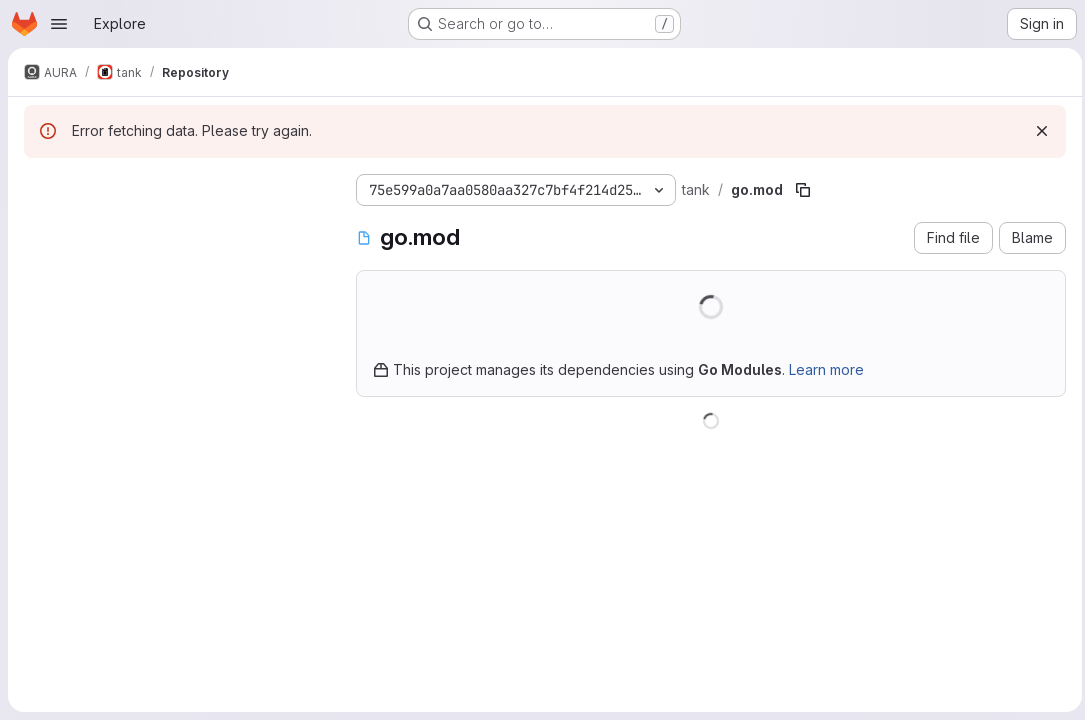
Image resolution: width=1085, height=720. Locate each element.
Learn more (826, 369)
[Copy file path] (803, 190)
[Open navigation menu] (59, 24)
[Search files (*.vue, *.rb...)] (174, 226)
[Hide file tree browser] (40, 186)
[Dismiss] (1037, 131)
